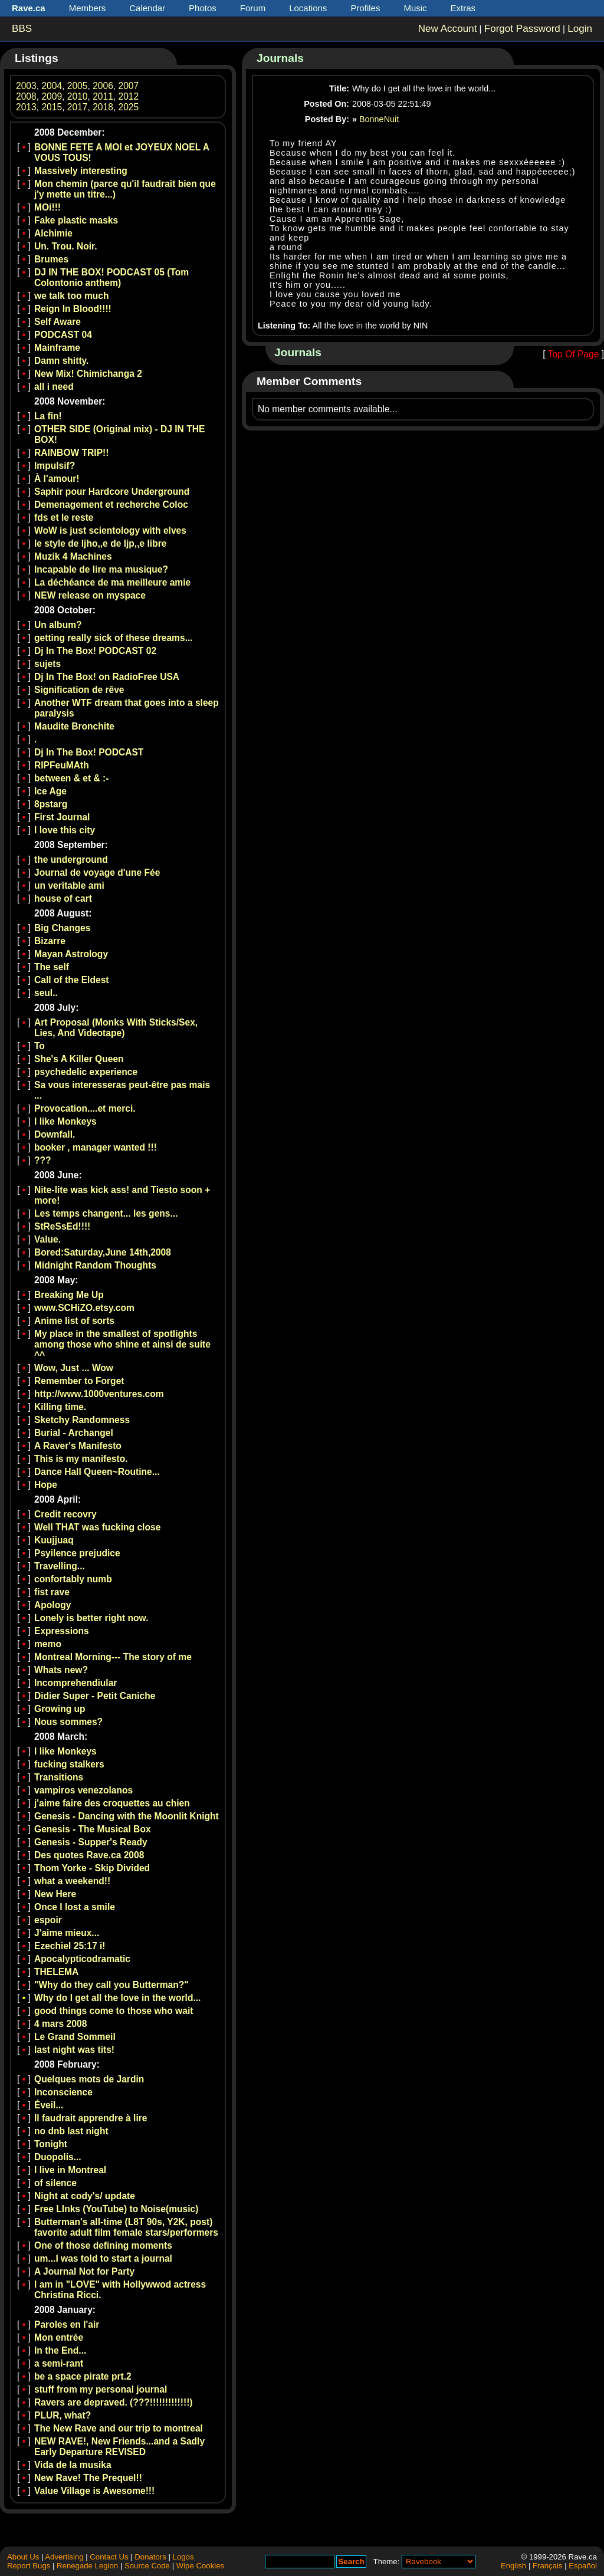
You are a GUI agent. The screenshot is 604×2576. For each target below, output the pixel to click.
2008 (26, 96)
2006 (103, 86)
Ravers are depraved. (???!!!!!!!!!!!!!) (113, 2402)
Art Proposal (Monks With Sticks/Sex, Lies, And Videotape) (116, 1027)
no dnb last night (71, 2131)
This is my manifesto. (81, 1459)
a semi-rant (58, 2363)
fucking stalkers (69, 1764)
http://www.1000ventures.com (99, 1394)
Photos (202, 8)
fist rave (52, 1592)
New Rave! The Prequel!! (88, 2478)
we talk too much (71, 296)
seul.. (46, 993)
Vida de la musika (72, 2465)
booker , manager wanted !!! (95, 1147)
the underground (71, 860)
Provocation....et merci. (85, 1108)
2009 (51, 96)
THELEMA (56, 1972)
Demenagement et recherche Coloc (111, 505)
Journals (280, 58)
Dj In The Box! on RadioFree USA (106, 677)
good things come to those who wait (113, 2011)
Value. (47, 1239)
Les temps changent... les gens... (106, 1213)
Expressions (61, 1631)
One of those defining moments (103, 2245)
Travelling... (59, 1566)
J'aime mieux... (66, 1933)
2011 (103, 96)
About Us (23, 2556)
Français (548, 2565)
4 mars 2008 (60, 2024)
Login (579, 28)
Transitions (58, 1777)
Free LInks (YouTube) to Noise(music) (116, 2209)
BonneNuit (379, 119)
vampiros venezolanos (83, 1790)
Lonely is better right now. (91, 1618)
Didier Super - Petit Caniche (94, 1696)
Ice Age (50, 791)
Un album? (58, 625)
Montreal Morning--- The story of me (113, 1657)
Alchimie (53, 233)
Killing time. (60, 1407)
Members (87, 8)
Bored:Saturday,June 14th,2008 (102, 1252)
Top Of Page (573, 354)
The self (51, 967)
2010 (77, 96)
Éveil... (48, 2105)
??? (42, 1160)
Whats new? (61, 1670)
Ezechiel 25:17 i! (69, 1946)
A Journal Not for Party (84, 2271)
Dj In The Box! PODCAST (88, 752)
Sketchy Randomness (82, 1420)
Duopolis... (57, 2157)
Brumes (51, 259)
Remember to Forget (79, 1381)
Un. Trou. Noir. (65, 246)
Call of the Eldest (71, 980)
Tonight (50, 2144)
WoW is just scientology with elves (110, 530)
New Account (447, 28)
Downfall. (54, 1134)
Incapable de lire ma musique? (101, 569)
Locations (308, 8)
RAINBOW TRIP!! (71, 453)
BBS (22, 28)
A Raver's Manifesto (78, 1446)
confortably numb (73, 1579)
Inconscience (63, 2092)
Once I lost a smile (74, 1907)
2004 (51, 86)
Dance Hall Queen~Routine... (97, 1472)
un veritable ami (69, 885)
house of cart (63, 898)
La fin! (48, 416)
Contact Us (109, 2556)
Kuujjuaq (54, 1540)
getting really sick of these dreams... (113, 638)
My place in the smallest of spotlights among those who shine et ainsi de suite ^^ (122, 1344)
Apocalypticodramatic (82, 1959)
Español (583, 2565)
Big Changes (62, 928)
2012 (129, 96)
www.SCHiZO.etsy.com (84, 1308)
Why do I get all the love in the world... (117, 1998)
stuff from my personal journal (100, 2389)
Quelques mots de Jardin (89, 2079)
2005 (77, 86)
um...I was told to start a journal (103, 2258)
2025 (129, 107)
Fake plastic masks (76, 220)
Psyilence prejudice (77, 1553)
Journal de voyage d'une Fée (97, 873)
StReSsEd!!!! (62, 1226)
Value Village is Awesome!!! (94, 2491)
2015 (51, 107)
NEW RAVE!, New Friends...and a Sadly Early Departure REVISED (119, 2446)
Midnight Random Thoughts (95, 1265)
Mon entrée (58, 2337)
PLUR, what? (62, 2415)
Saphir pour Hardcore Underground (111, 492)
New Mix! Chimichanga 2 (88, 374)
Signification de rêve (79, 690)
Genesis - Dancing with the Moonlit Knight (126, 1816)
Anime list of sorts (74, 1321)
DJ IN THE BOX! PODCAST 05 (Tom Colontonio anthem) (111, 277)
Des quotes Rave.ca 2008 (89, 1855)
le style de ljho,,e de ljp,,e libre (100, 543)
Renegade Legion (87, 2565)
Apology (52, 1605)
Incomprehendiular (75, 1683)
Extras (463, 8)
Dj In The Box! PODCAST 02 (95, 651)
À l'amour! (56, 479)
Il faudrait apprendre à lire (90, 2118)
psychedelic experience (85, 1072)
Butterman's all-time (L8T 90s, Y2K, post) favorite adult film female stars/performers (126, 2227)
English (513, 2565)
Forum (252, 8)
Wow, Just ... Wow (73, 1368)
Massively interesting (80, 171)
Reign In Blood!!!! (72, 309)
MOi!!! (47, 207)
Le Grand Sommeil (75, 2037)
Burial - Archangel (73, 1433)
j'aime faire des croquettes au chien (112, 1803)
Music (414, 8)
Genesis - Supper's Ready (90, 1842)
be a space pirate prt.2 (83, 2376)
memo (47, 1644)
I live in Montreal (70, 2170)
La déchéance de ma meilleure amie (112, 582)
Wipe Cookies (200, 2565)
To (39, 1046)
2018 (103, 107)
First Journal (62, 817)
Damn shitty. (61, 361)
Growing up (60, 1709)
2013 (26, 107)
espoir (48, 1920)
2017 (77, 107)
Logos (183, 2556)
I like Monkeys (65, 1121)
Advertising (64, 2556)
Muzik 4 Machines (73, 556)
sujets (47, 664)
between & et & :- (71, 778)
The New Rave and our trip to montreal (118, 2428)
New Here (55, 1894)
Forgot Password (522, 28)
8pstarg (50, 804)
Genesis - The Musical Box (92, 1829)
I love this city (64, 830)
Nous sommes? (68, 1722)
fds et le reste (64, 517)
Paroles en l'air (66, 2324)
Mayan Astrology (71, 954)
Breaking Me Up (69, 1295)
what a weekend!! (72, 1881)
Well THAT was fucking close (97, 1527)
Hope (45, 1485)
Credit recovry (65, 1514)
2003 (26, 86)
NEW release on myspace (90, 595)
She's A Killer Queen (79, 1059)
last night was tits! (74, 2050)
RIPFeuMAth (61, 765)
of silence (55, 2183)
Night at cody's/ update (84, 2196)
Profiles (365, 8)
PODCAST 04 (63, 335)
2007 (129, 86)
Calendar (147, 8)
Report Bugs (28, 2565)
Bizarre (49, 941)
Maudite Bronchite (74, 726)
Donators (150, 2556)
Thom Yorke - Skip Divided (92, 1868)
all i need (54, 387)
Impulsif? (54, 466)
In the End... (60, 2350)
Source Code (147, 2565)
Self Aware (57, 322)
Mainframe (57, 348)
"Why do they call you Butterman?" (111, 1985)
